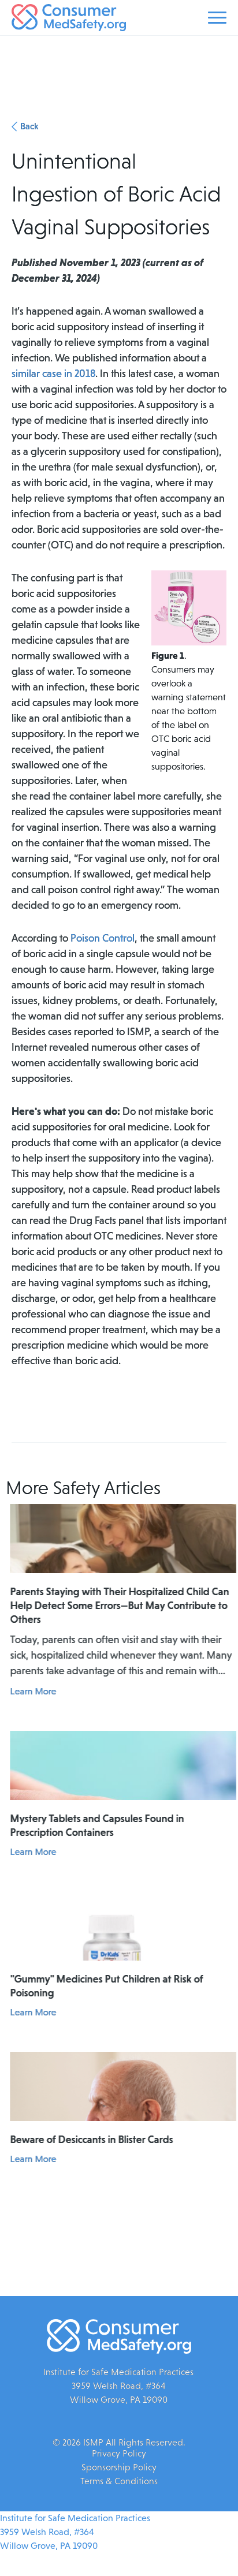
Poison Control (102, 938)
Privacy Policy (119, 2453)
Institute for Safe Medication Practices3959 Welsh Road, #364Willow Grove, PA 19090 (75, 2532)
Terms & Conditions (119, 2481)
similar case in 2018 (53, 373)
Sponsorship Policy (119, 2467)
